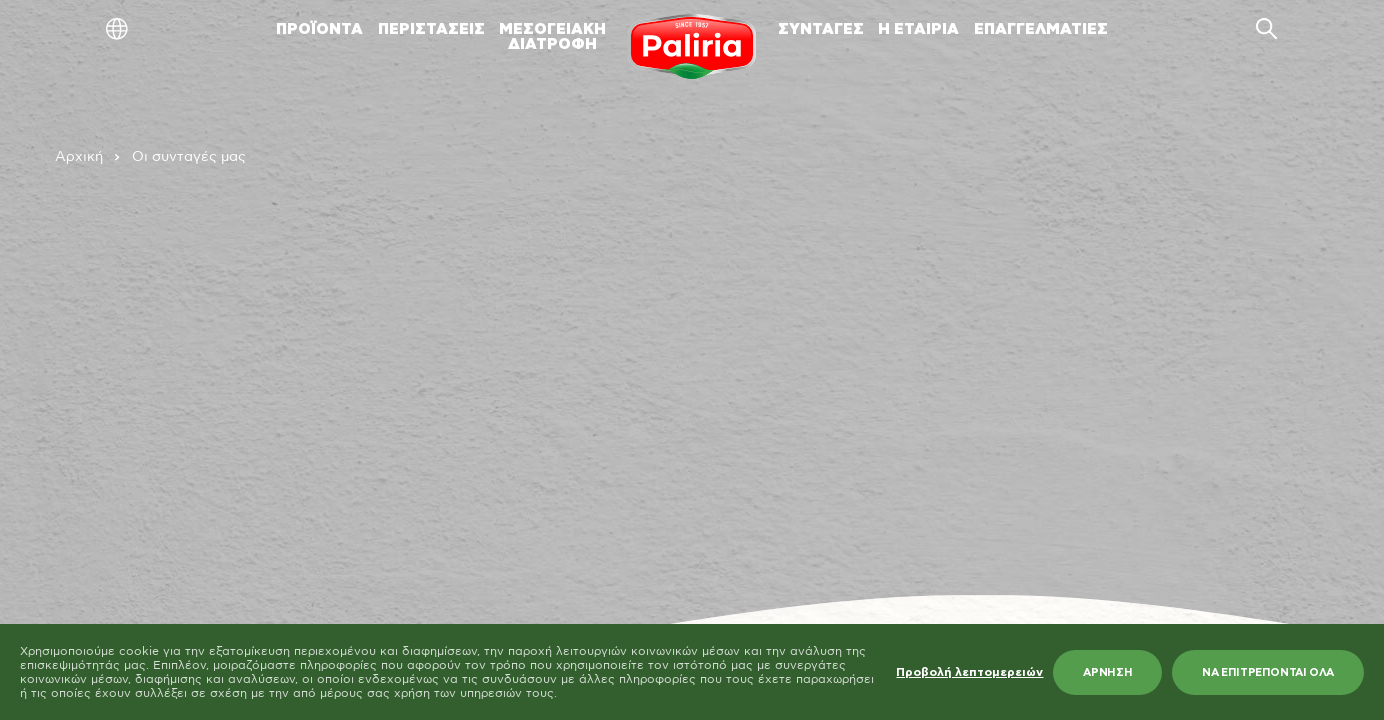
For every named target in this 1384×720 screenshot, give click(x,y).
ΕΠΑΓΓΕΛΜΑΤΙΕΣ (1041, 29)
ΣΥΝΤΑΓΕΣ (821, 29)
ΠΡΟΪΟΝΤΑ (319, 29)
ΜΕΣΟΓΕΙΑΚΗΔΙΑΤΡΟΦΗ (552, 37)
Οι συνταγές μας (189, 157)
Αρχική (79, 157)
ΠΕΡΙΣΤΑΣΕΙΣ (431, 29)
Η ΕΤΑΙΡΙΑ (918, 29)
